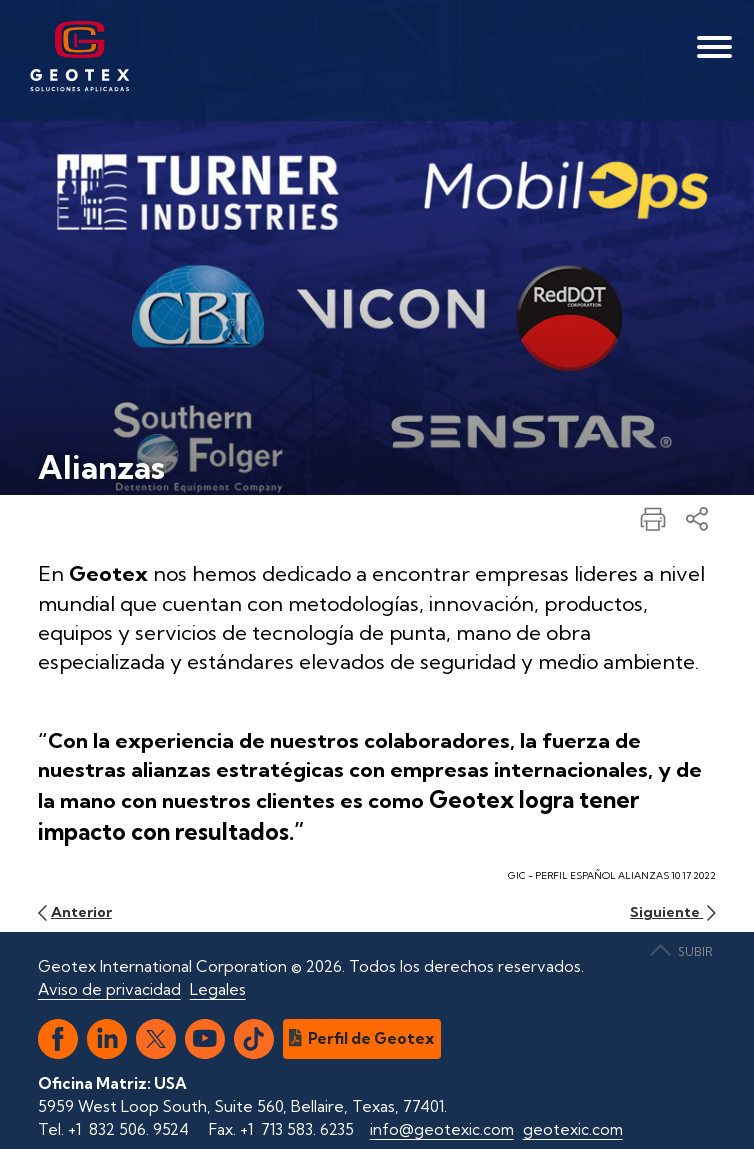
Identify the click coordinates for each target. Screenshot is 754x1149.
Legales (218, 989)
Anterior (75, 912)
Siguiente (673, 912)
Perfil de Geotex (362, 1038)
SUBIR (681, 951)
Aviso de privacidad (109, 989)
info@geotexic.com (442, 1129)
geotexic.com (573, 1129)
